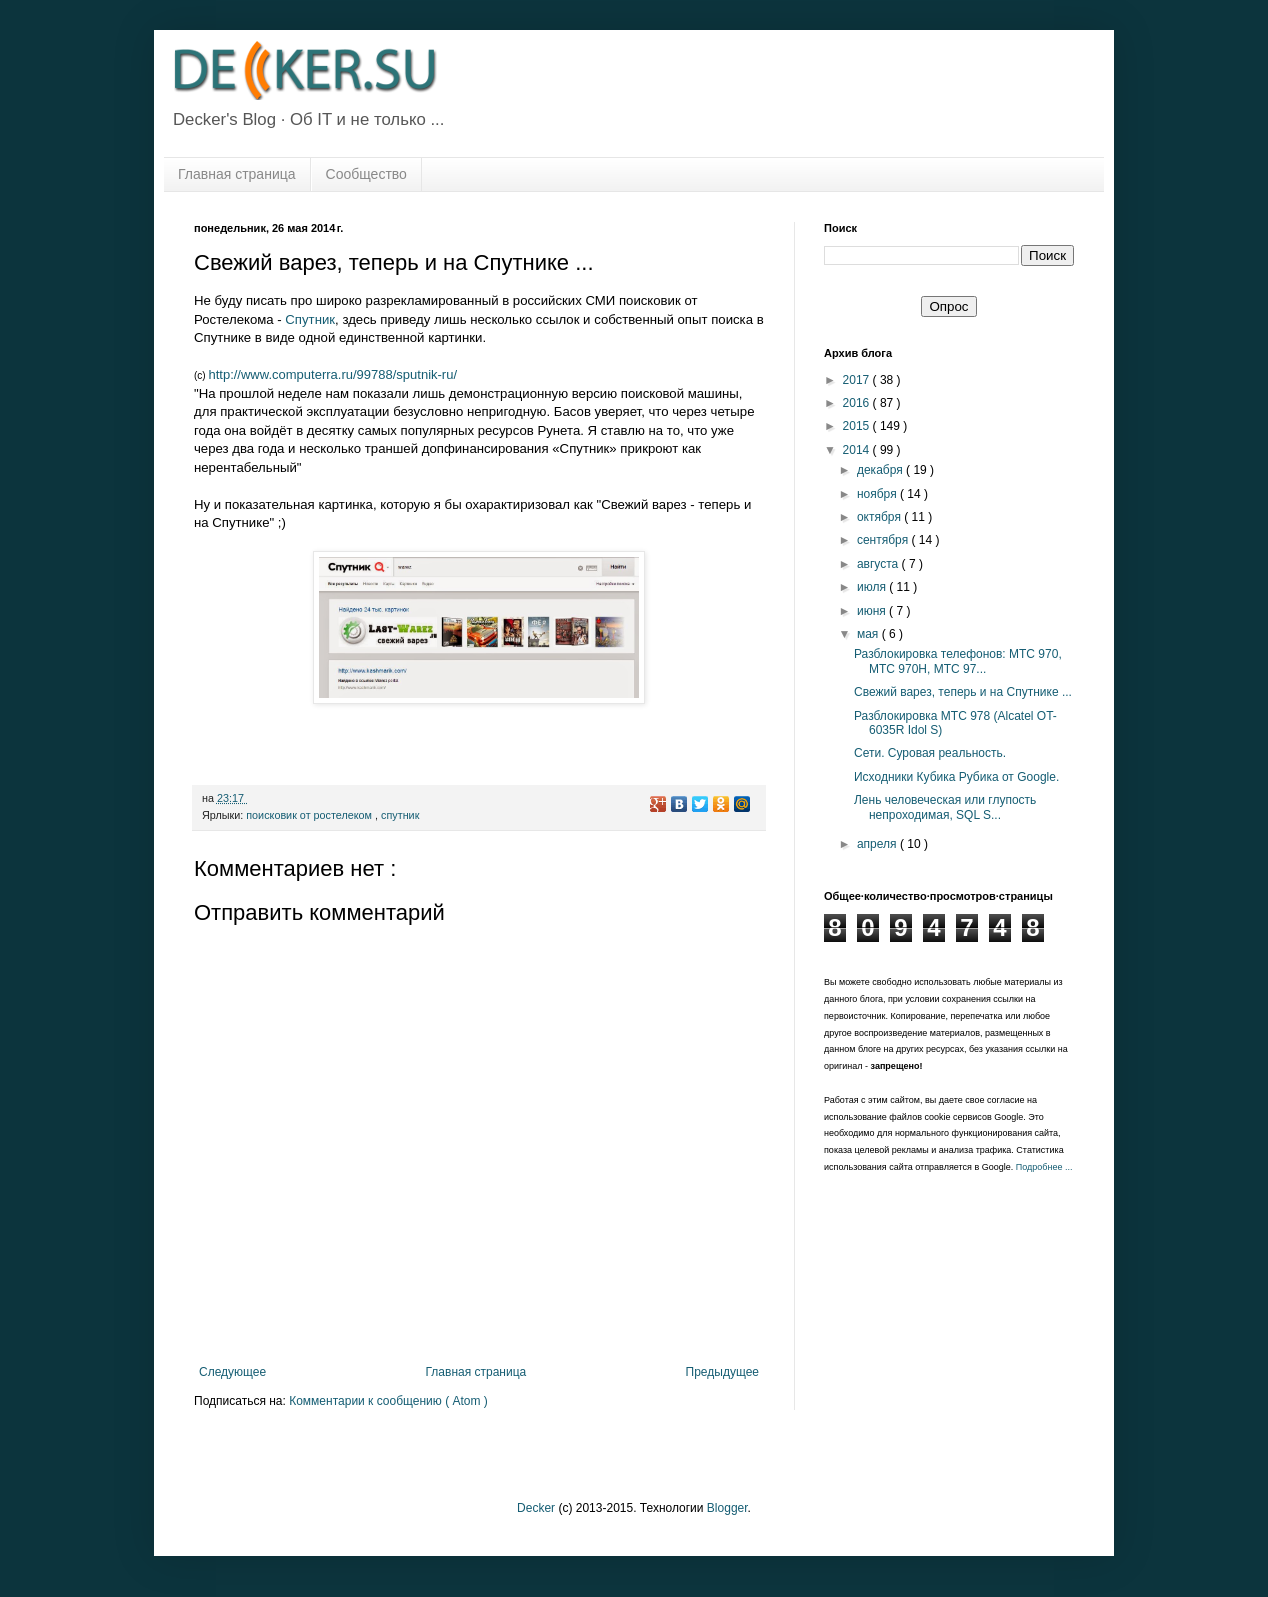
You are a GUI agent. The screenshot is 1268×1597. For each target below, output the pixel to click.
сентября (884, 540)
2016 (858, 403)
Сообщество (366, 174)
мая (869, 634)
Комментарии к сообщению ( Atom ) (388, 1401)
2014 (858, 450)
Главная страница (237, 174)
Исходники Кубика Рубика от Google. (956, 777)
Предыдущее (722, 1372)
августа (879, 564)
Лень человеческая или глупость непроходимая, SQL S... (945, 807)
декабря (881, 470)
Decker (536, 1508)
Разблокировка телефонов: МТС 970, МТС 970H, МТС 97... (958, 661)
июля (873, 587)
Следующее (232, 1372)
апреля (878, 844)
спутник (400, 815)
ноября (878, 494)
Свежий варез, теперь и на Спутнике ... (963, 692)
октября (880, 517)
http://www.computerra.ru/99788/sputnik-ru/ (332, 374)
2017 (858, 380)
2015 (858, 426)
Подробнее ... (1044, 1167)
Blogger (727, 1508)
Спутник (310, 319)
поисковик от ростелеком (310, 815)
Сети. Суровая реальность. (930, 753)
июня (873, 611)
